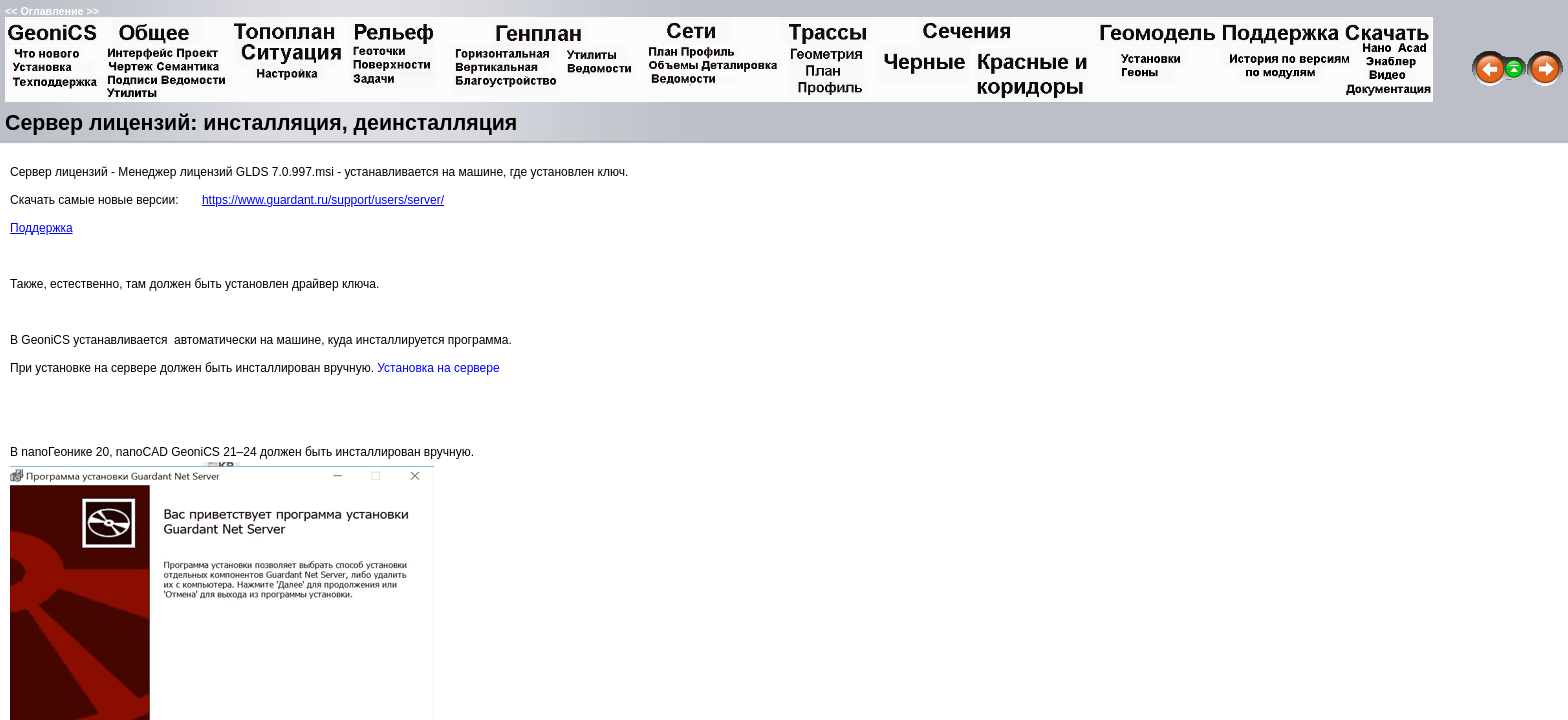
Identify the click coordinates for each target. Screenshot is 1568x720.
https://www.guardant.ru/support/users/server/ (323, 200)
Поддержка (41, 228)
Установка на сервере (438, 368)
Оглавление (51, 11)
